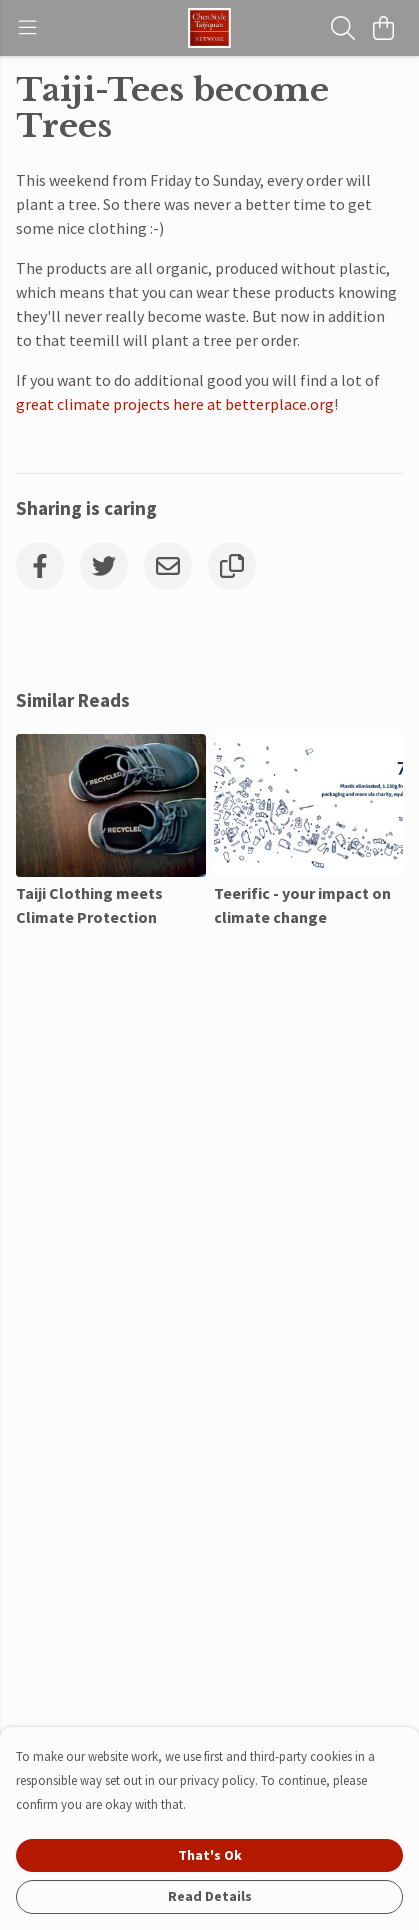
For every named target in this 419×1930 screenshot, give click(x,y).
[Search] (343, 28)
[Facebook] (40, 566)
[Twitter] (104, 566)
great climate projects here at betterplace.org (175, 404)
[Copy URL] (232, 566)
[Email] (168, 566)
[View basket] (383, 28)
